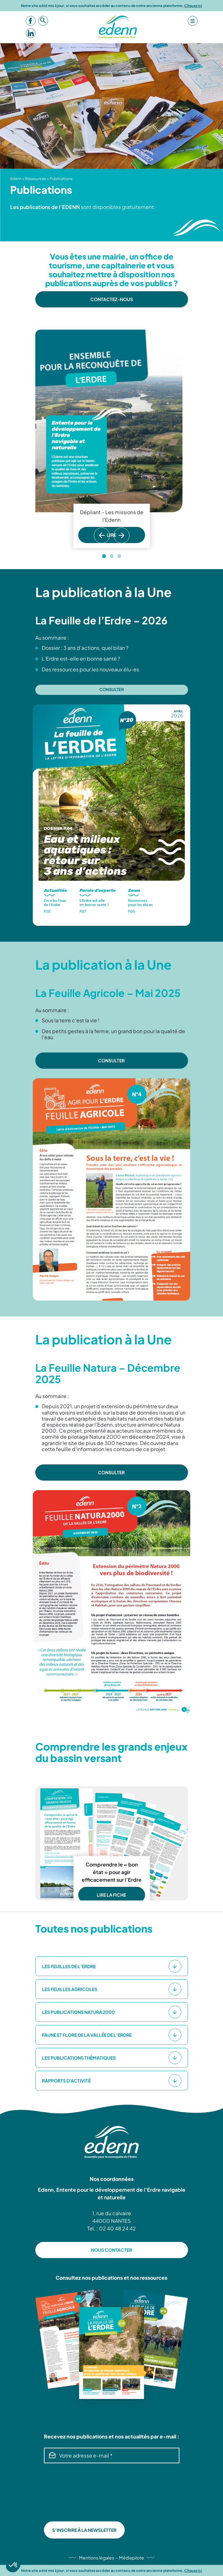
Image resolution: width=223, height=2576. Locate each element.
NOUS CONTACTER (111, 2250)
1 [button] (104, 556)
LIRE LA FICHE (112, 1895)
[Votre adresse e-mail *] (111, 2455)
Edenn (16, 178)
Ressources (35, 178)
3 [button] (119, 556)
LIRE (111, 535)
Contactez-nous (111, 299)
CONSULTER (111, 1060)
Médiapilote (131, 2557)
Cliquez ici (193, 5)
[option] (111, 439)
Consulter (111, 689)
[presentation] (70, 2492)
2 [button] (112, 556)
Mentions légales (96, 2557)
